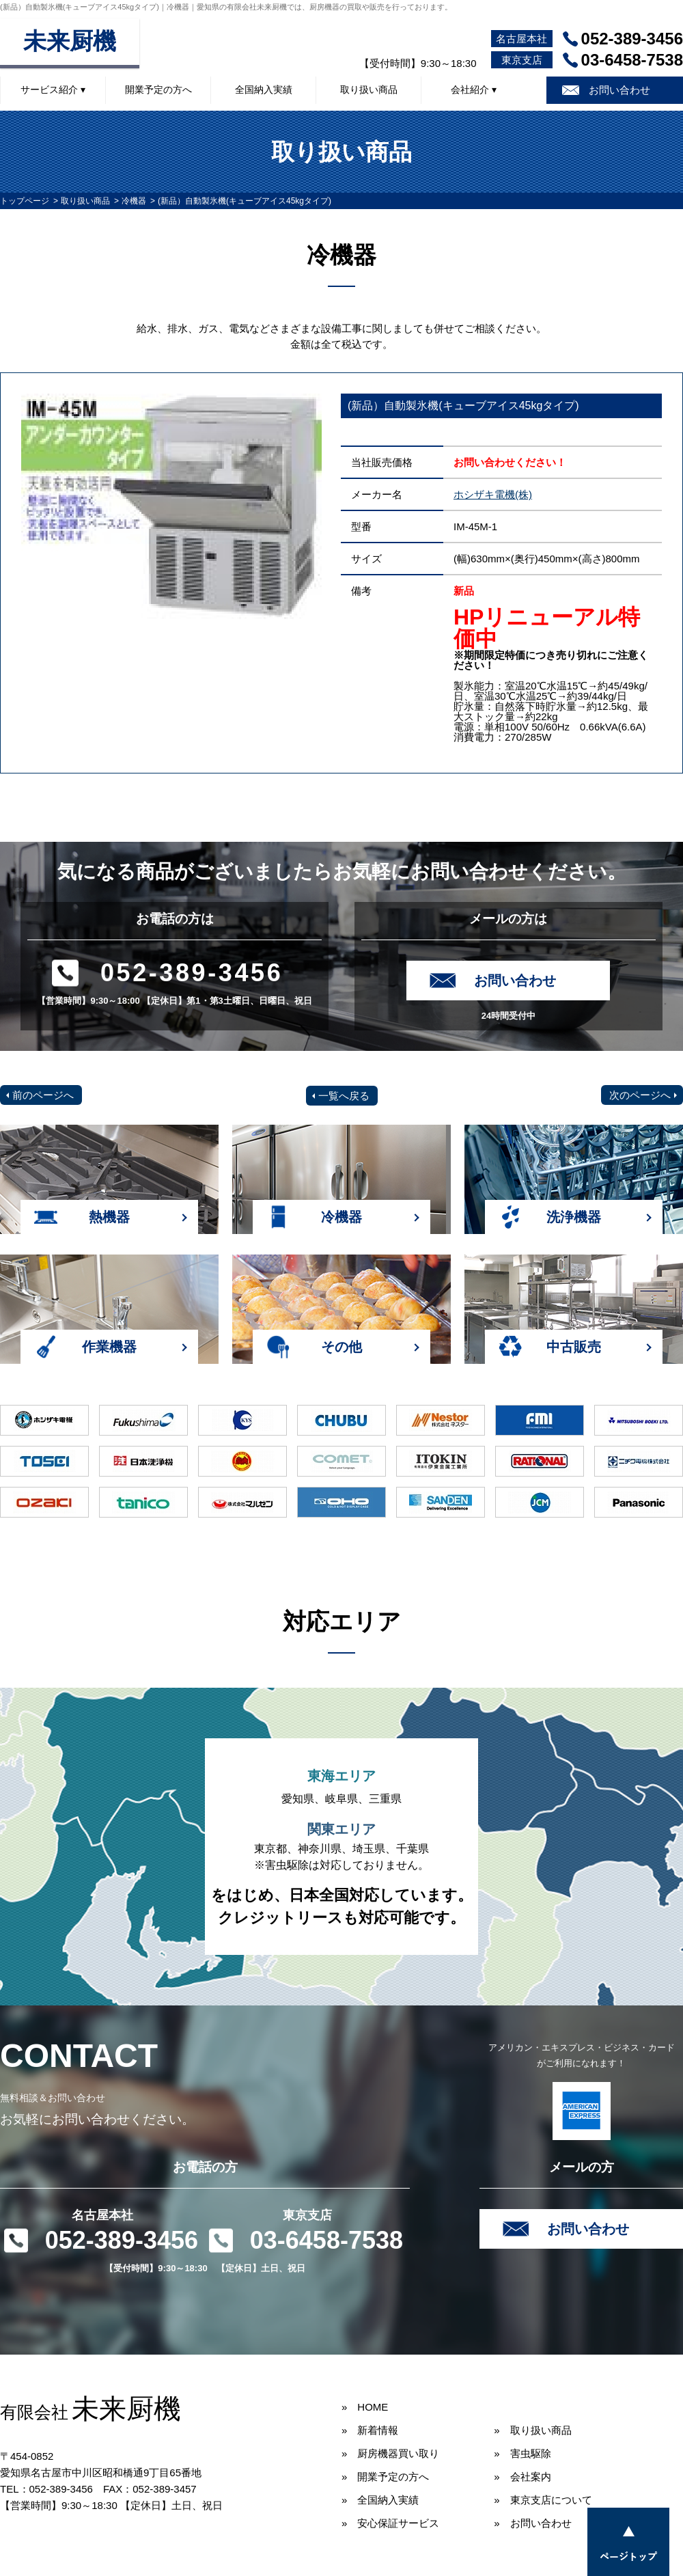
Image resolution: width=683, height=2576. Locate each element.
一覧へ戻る (344, 1095)
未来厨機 (69, 41)
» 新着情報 (370, 2430)
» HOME (365, 2407)
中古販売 (573, 1346)
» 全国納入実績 (380, 2500)
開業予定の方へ (158, 89)
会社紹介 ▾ (474, 89)
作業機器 (109, 1346)
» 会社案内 (522, 2476)
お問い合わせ (619, 90)
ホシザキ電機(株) (493, 494)
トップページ (24, 201)
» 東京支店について (542, 2500)
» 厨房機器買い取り (390, 2453)
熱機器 (109, 1216)
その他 (341, 1346)
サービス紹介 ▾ (52, 89)
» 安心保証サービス (390, 2523)
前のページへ (43, 1095)
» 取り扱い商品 (532, 2430)
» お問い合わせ (532, 2523)
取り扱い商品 (369, 89)
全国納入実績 (263, 89)
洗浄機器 (573, 1216)
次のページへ (640, 1095)
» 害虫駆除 (522, 2453)
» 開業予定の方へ (385, 2476)
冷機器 (134, 201)
